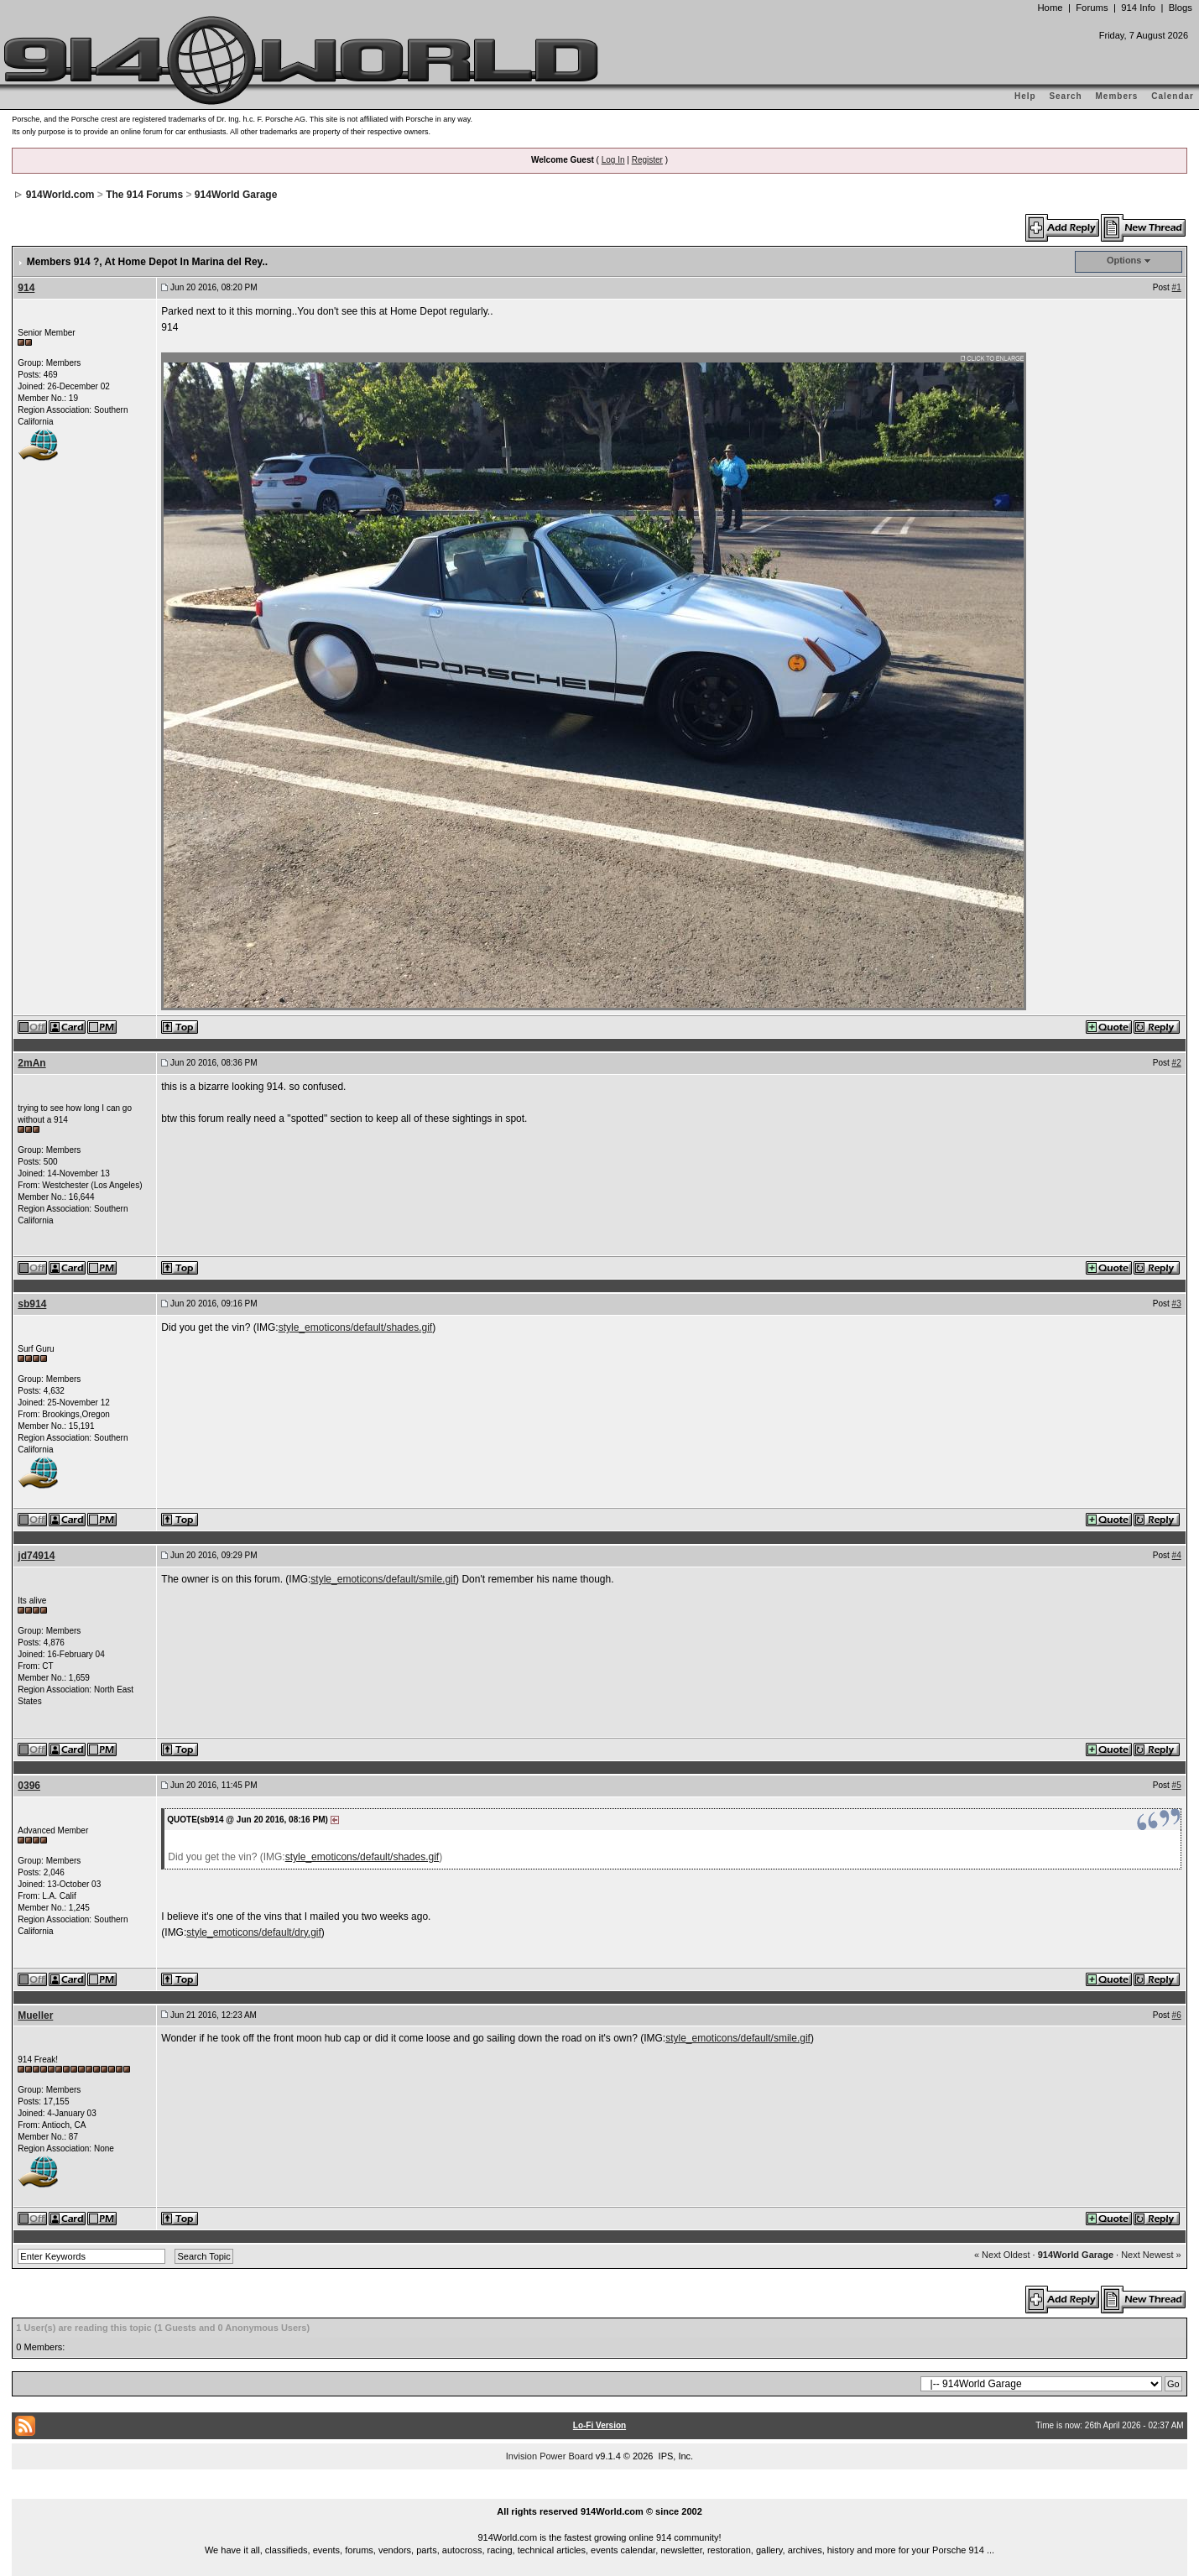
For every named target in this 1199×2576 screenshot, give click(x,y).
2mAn (31, 1063)
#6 (1176, 2015)
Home (1049, 8)
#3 (1176, 1303)
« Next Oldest (1002, 2255)
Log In (613, 159)
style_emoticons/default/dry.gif (253, 1932)
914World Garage (236, 195)
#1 (1176, 287)
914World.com (60, 195)
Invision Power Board (549, 2456)
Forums (1092, 8)
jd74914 (36, 1556)
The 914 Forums (144, 195)
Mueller (35, 2015)
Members (1117, 96)
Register (647, 159)
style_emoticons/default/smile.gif (383, 1579)
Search (1065, 96)
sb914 (32, 1304)
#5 (1176, 1785)
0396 (29, 1785)
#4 (1176, 1555)
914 (26, 288)
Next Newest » (1151, 2255)
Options (1124, 260)
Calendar (1172, 96)
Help (1025, 96)
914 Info (1138, 8)
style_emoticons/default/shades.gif (355, 1327)
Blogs (1180, 8)
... (600, 2492)
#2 (1176, 1062)
